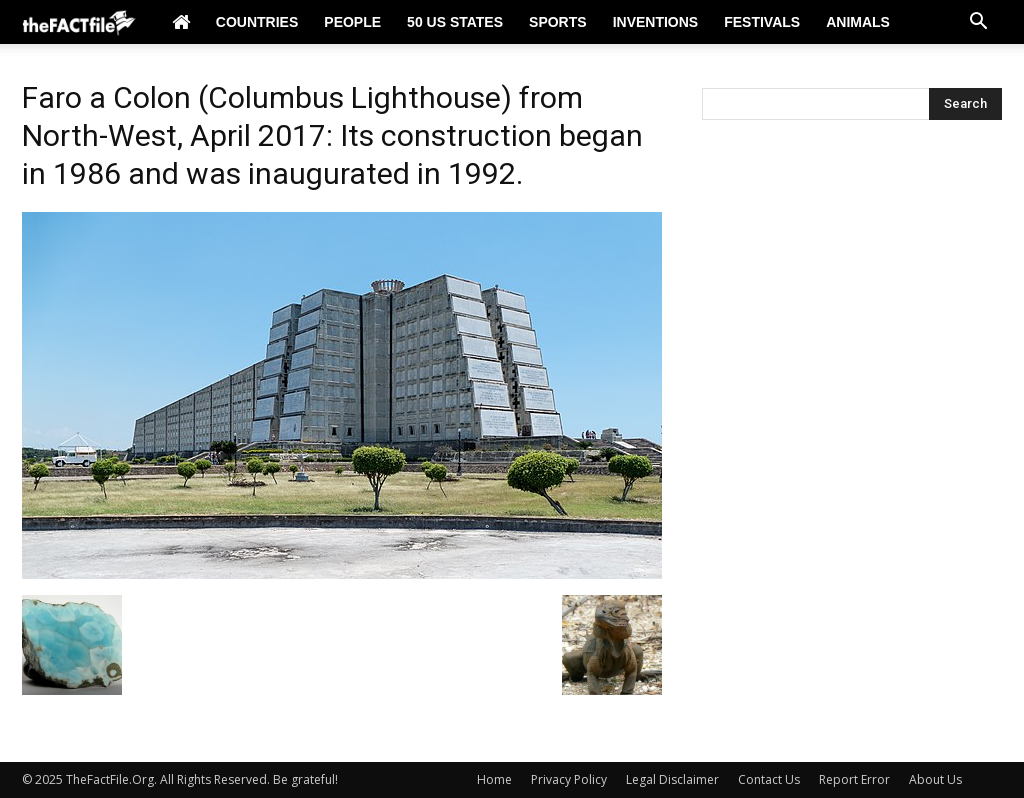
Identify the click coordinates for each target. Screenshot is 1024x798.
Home (494, 779)
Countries (257, 22)
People (352, 22)
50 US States (455, 22)
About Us (935, 779)
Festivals (762, 22)
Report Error (854, 779)
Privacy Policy (569, 779)
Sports (558, 22)
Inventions (656, 22)
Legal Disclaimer (672, 779)
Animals (858, 22)
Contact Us (769, 779)
